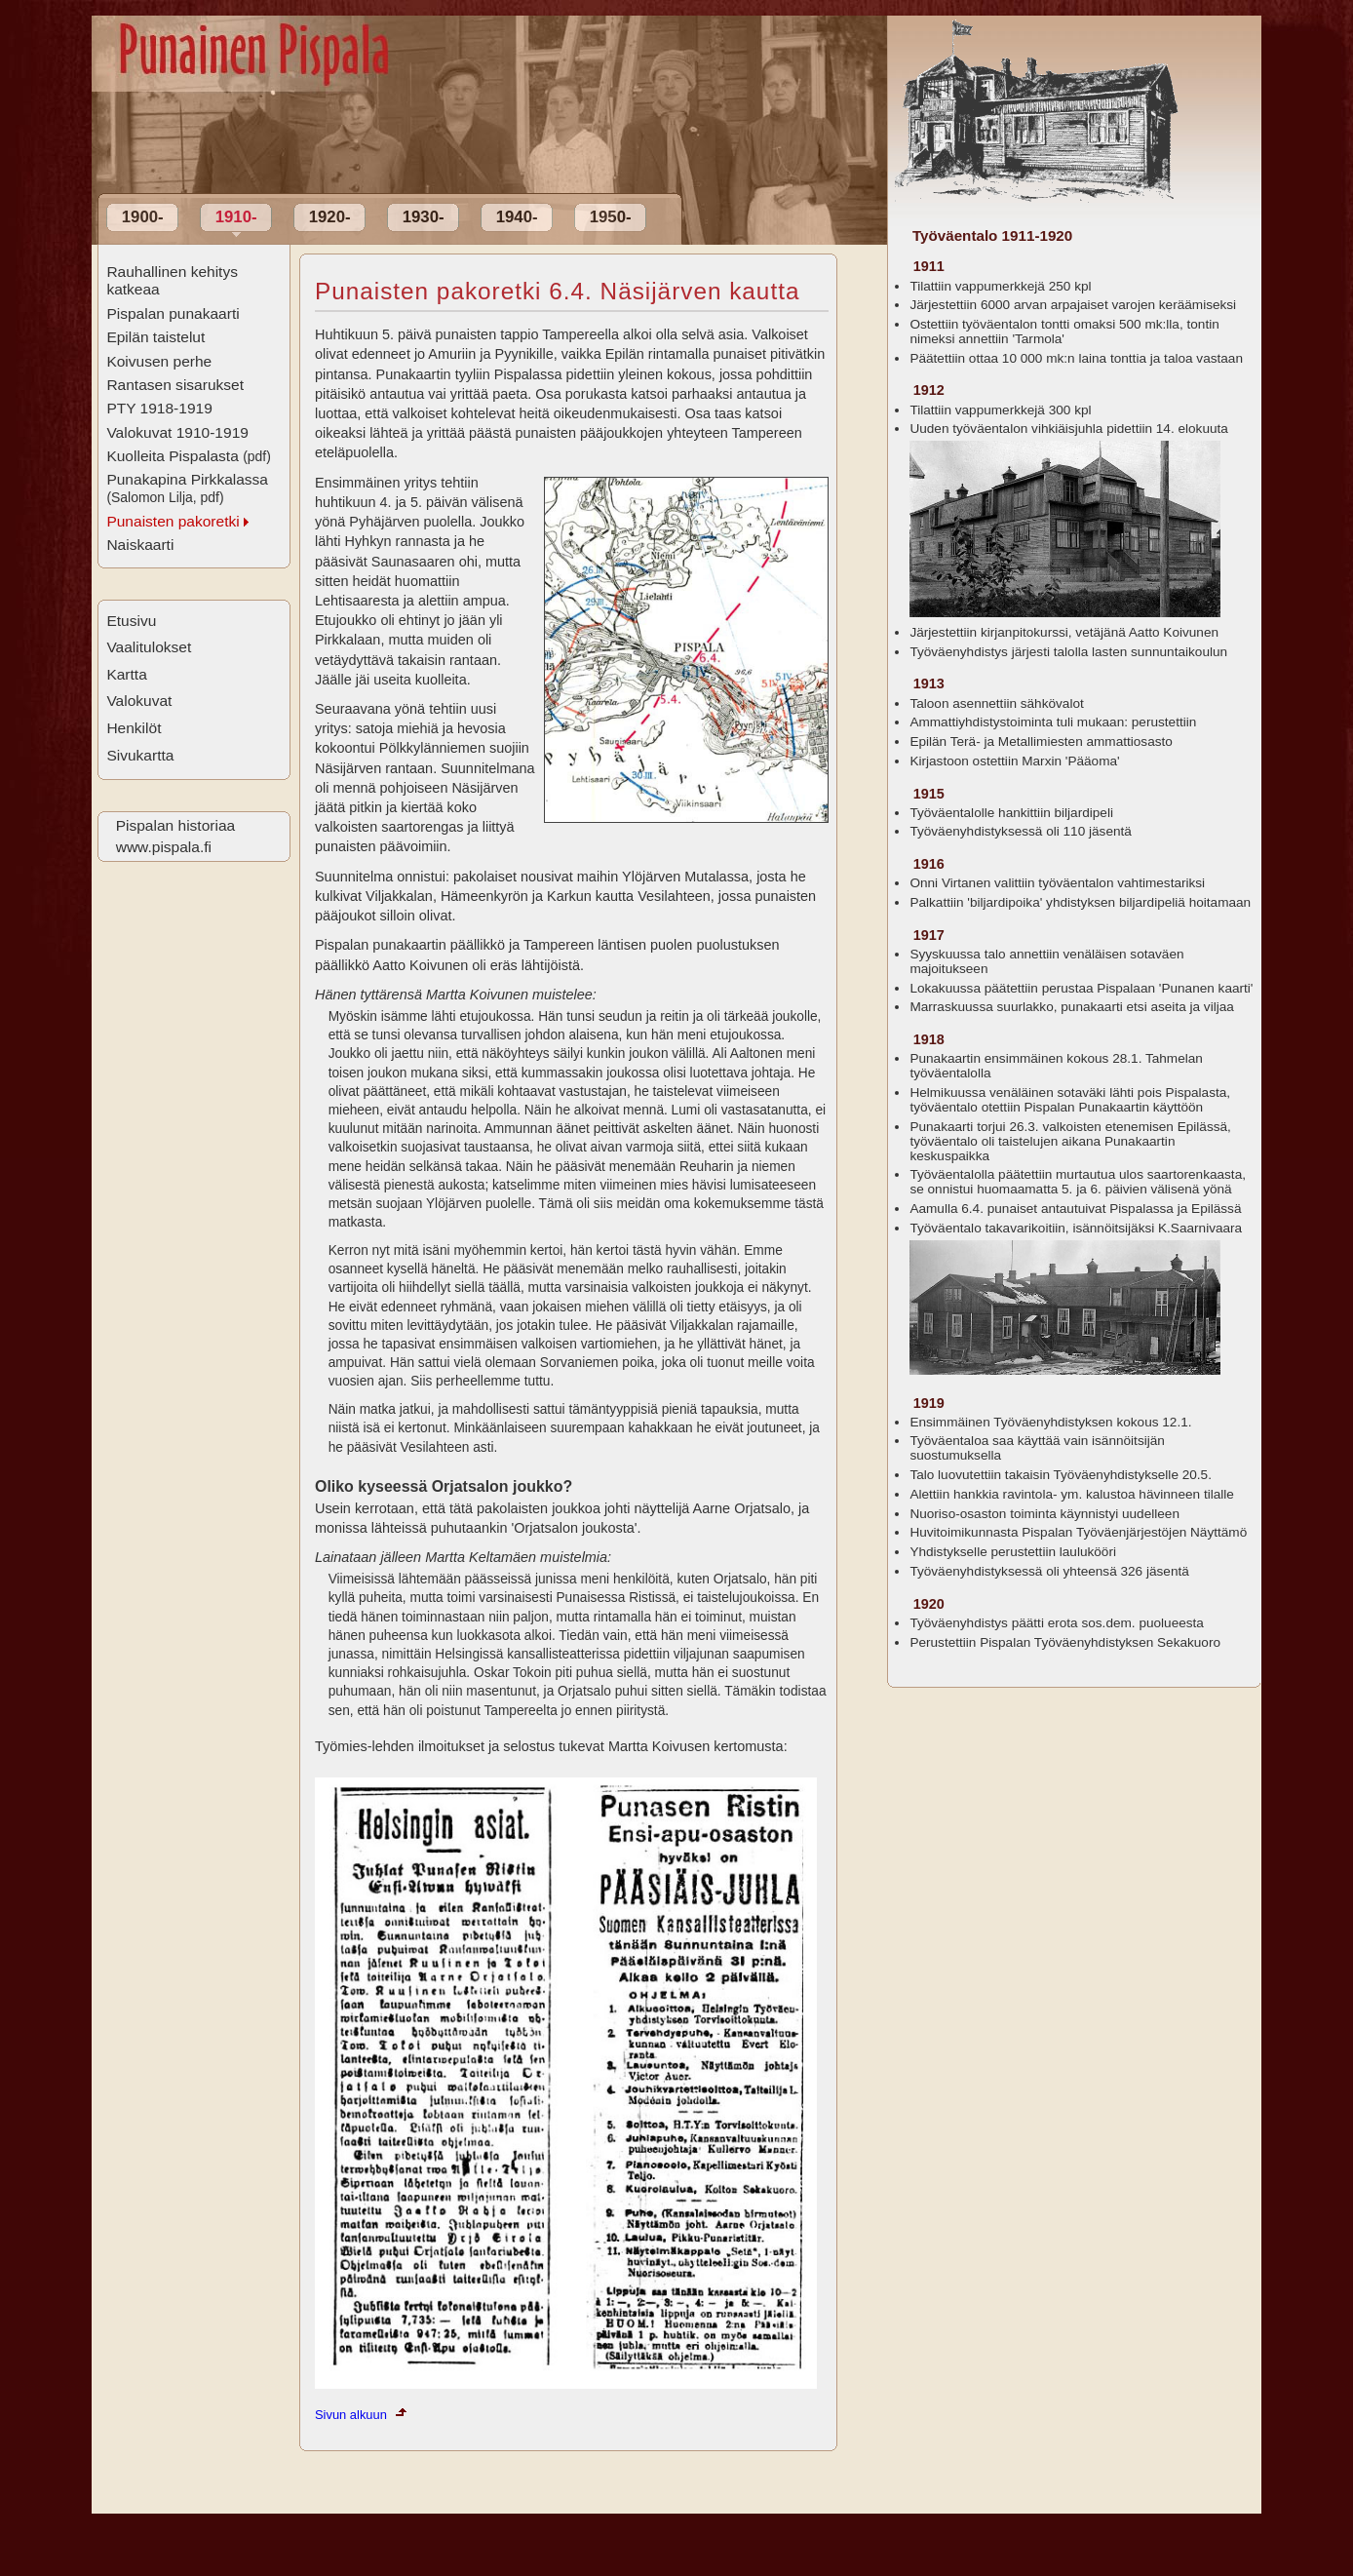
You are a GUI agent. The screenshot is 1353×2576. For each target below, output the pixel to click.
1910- (236, 217)
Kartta (126, 674)
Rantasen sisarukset (175, 384)
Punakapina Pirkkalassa (187, 488)
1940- (517, 217)
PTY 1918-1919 (159, 408)
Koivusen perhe (159, 361)
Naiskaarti (140, 544)
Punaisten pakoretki (172, 521)
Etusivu (131, 620)
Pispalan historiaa (175, 825)
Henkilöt (133, 728)
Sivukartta (140, 755)
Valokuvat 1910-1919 (177, 432)
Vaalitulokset (148, 647)
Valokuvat (139, 700)
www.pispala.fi (164, 847)
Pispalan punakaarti (172, 313)
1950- (611, 217)
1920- (330, 217)
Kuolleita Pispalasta (188, 456)
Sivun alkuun (351, 2414)
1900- (143, 217)
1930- (424, 217)
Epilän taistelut (155, 337)
